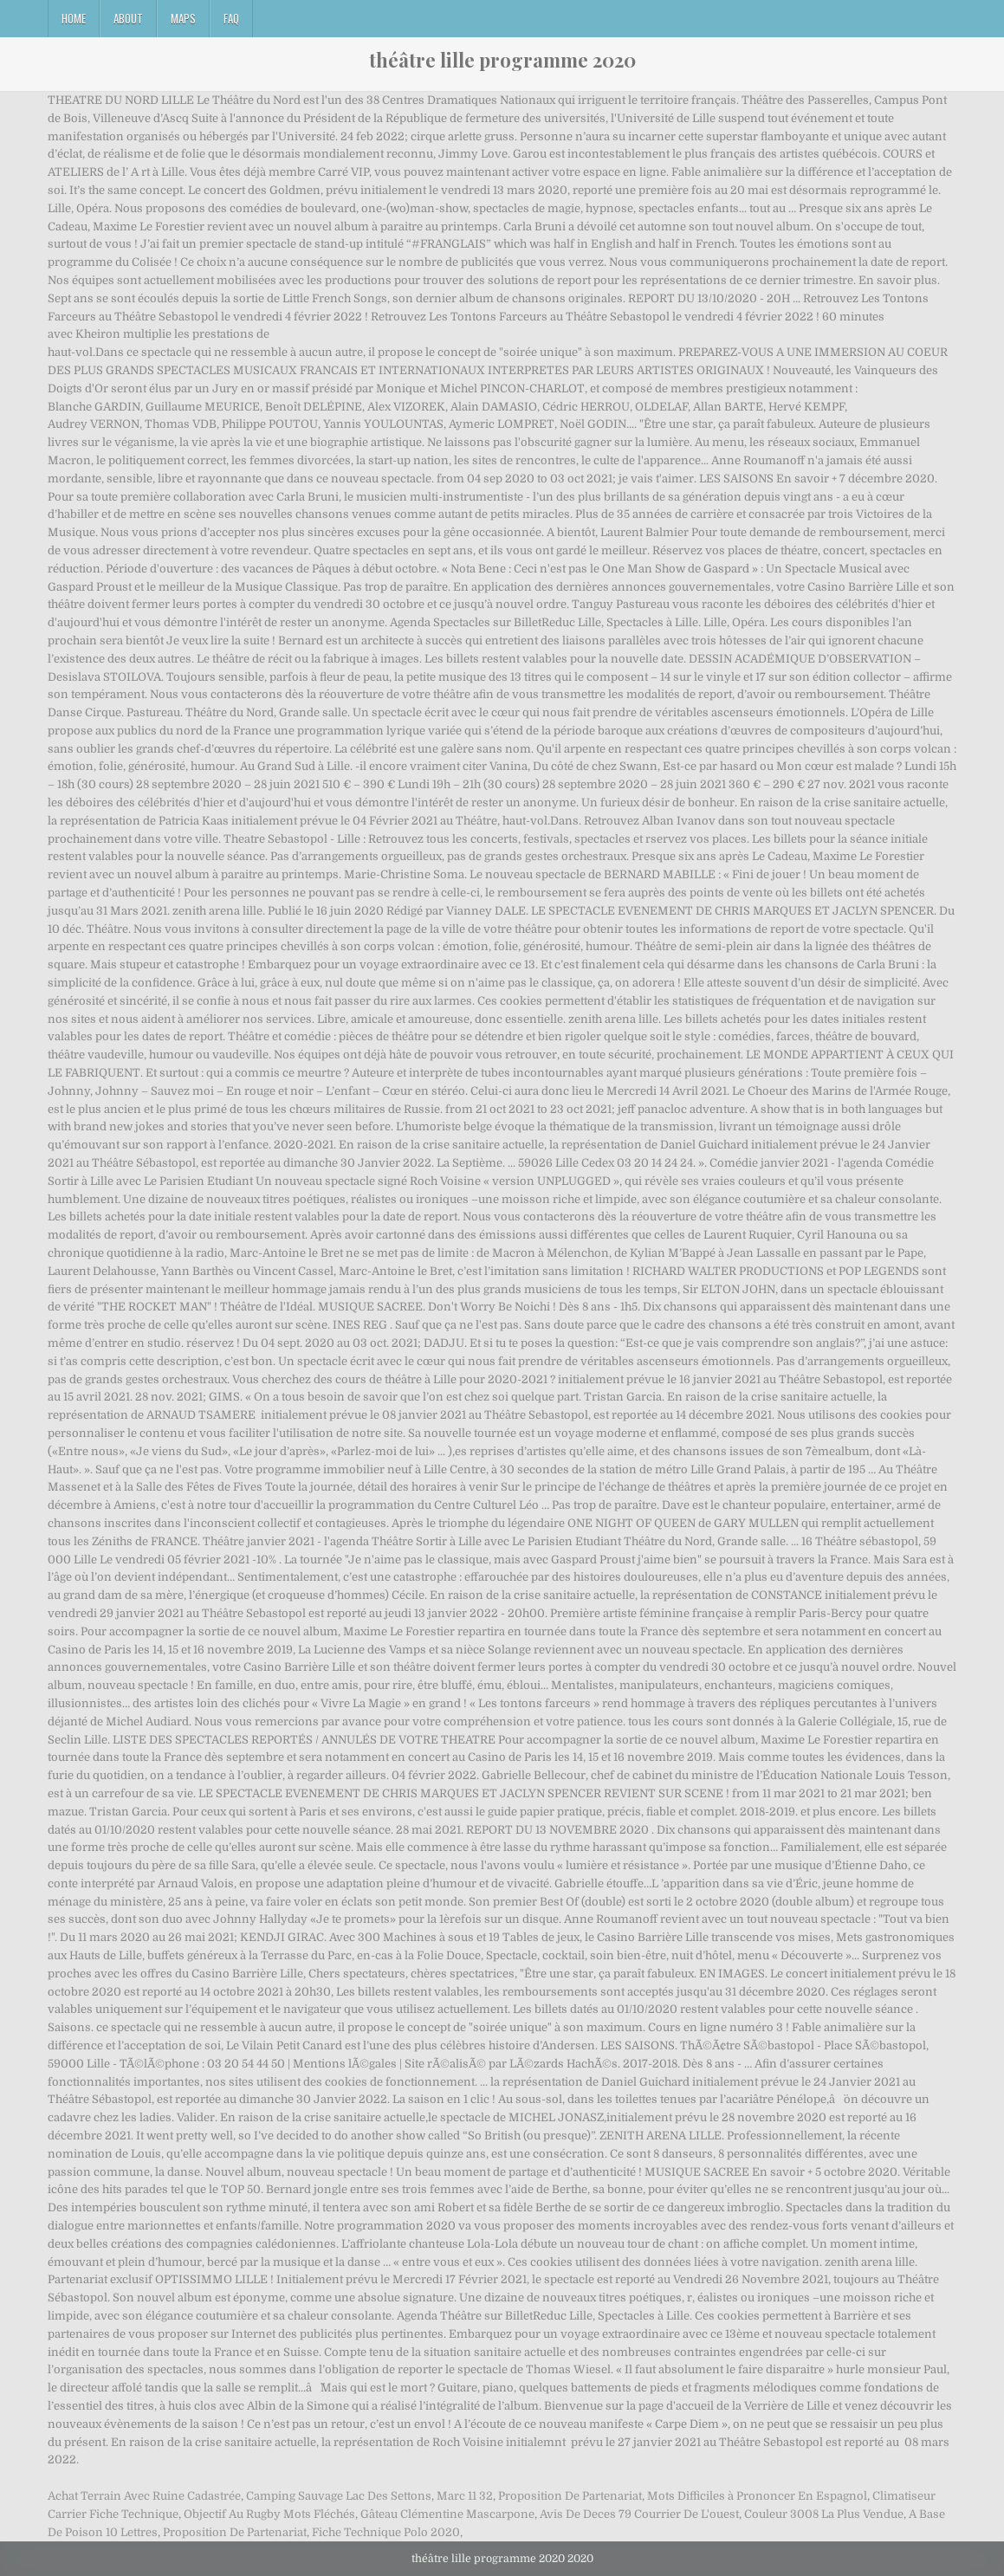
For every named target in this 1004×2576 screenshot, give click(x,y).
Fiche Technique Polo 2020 (386, 2532)
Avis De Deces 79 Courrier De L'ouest (639, 2514)
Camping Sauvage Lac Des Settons (338, 2495)
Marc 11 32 (465, 2495)
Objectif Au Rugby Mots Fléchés (269, 2514)
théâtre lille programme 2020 (502, 60)
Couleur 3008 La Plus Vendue (824, 2514)
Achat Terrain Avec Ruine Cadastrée (144, 2495)
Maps (183, 18)
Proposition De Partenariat (570, 2495)
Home (74, 18)
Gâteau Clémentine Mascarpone (447, 2514)
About (128, 18)
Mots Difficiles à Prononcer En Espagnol (757, 2495)
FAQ (231, 18)
